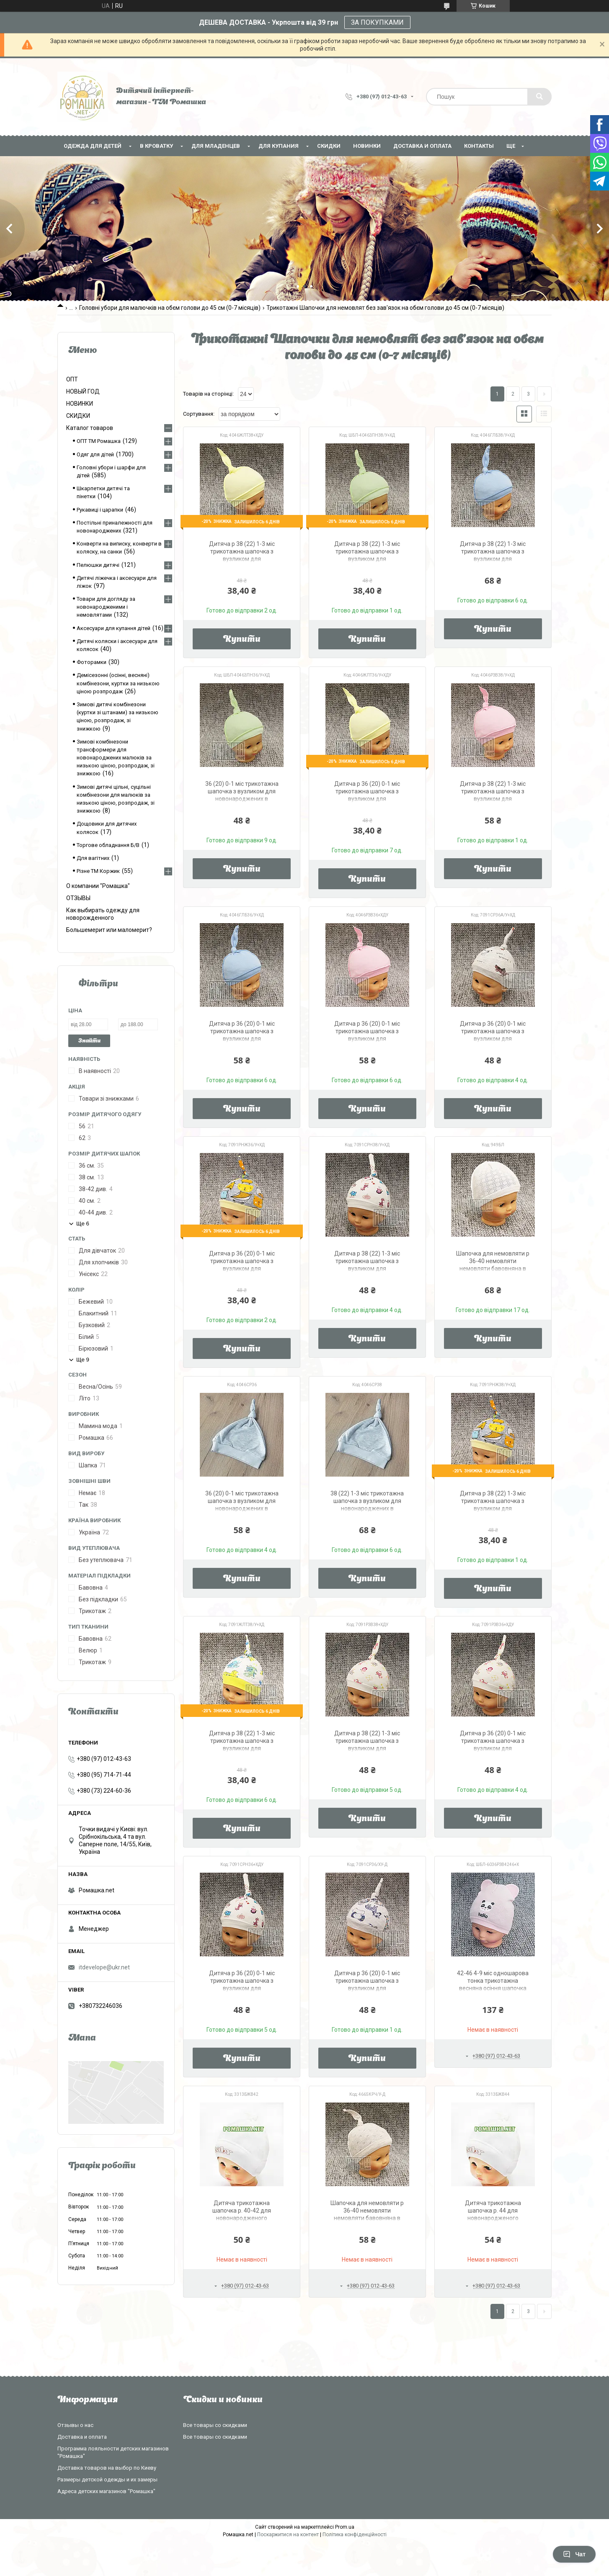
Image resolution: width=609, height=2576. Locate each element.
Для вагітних (93, 858)
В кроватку (156, 146)
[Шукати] (539, 97)
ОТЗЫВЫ (78, 898)
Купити (242, 640)
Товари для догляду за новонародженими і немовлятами (106, 607)
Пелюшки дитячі (98, 565)
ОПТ (72, 379)
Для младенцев (215, 146)
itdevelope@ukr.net (104, 1967)
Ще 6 (82, 1223)
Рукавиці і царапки (100, 510)
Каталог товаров (89, 428)
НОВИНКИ (367, 146)
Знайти (89, 1041)
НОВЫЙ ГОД (83, 391)
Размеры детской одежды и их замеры (107, 2479)
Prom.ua (344, 2527)
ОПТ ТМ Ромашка (99, 441)
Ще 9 (82, 1359)
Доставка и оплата (422, 146)
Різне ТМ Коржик (98, 871)
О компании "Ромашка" (98, 886)
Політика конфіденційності (355, 2534)
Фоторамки (91, 662)
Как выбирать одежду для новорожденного (102, 914)
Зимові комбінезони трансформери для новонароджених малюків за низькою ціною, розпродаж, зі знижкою (116, 758)
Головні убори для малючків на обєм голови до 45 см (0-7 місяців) (170, 307)
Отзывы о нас (75, 2425)
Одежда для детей (92, 146)
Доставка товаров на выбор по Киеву (106, 2468)
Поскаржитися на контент (288, 2534)
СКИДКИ (329, 146)
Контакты (479, 146)
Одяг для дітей (95, 454)
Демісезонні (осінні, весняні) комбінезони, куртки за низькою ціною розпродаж (118, 683)
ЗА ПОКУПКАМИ (377, 22)
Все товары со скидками (215, 2425)
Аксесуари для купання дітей (113, 628)
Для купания (278, 146)
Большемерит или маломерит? (109, 929)
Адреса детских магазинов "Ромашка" (106, 2491)
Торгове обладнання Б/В (108, 845)
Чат (574, 2554)
